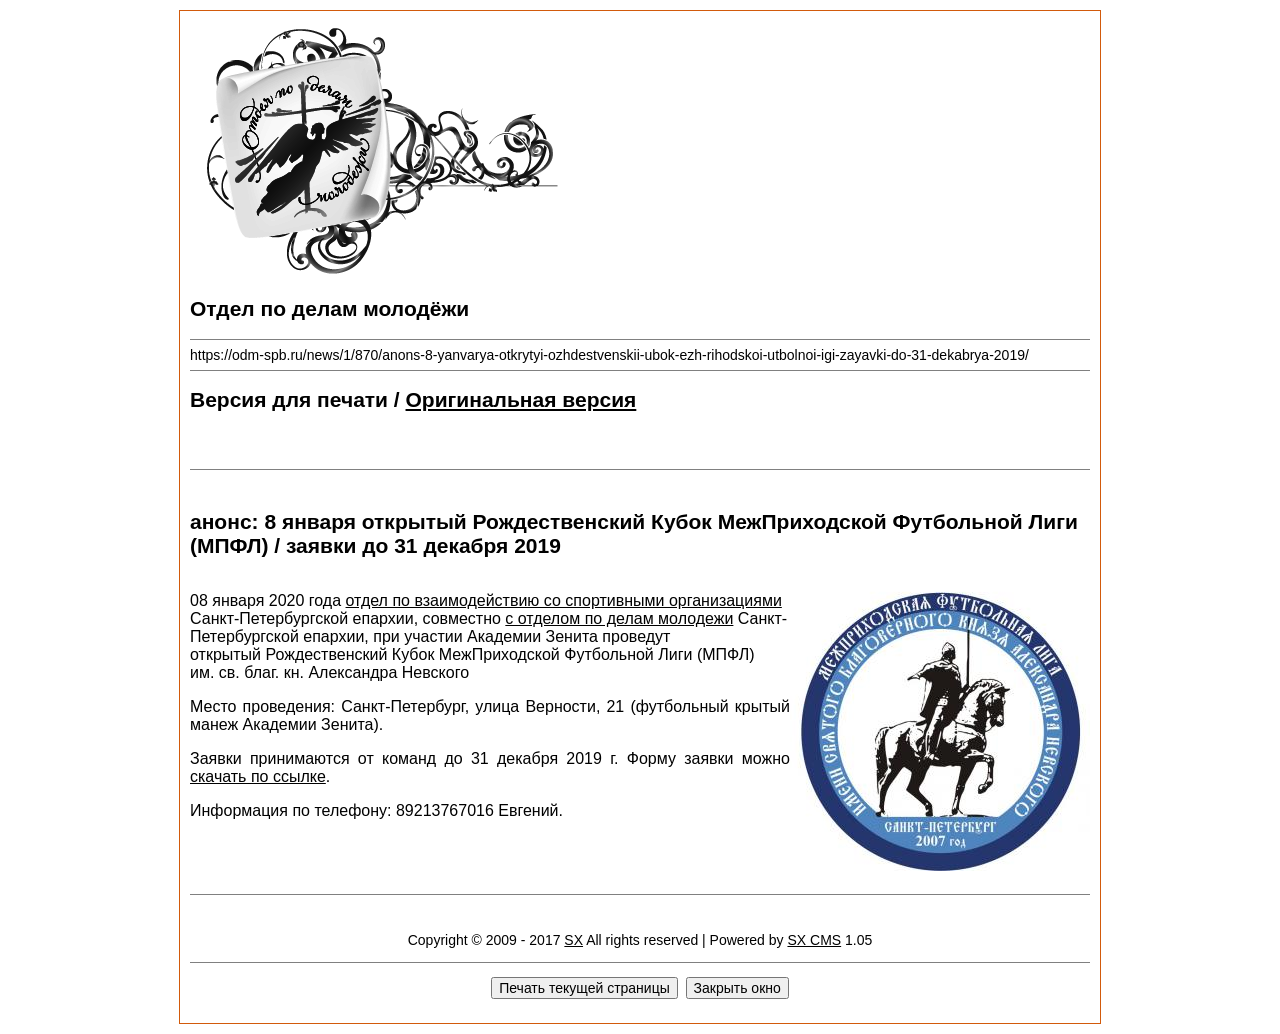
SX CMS (814, 940)
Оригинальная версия (521, 399)
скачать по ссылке (258, 776)
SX (573, 940)
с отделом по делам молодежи (619, 618)
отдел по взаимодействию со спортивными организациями (564, 600)
